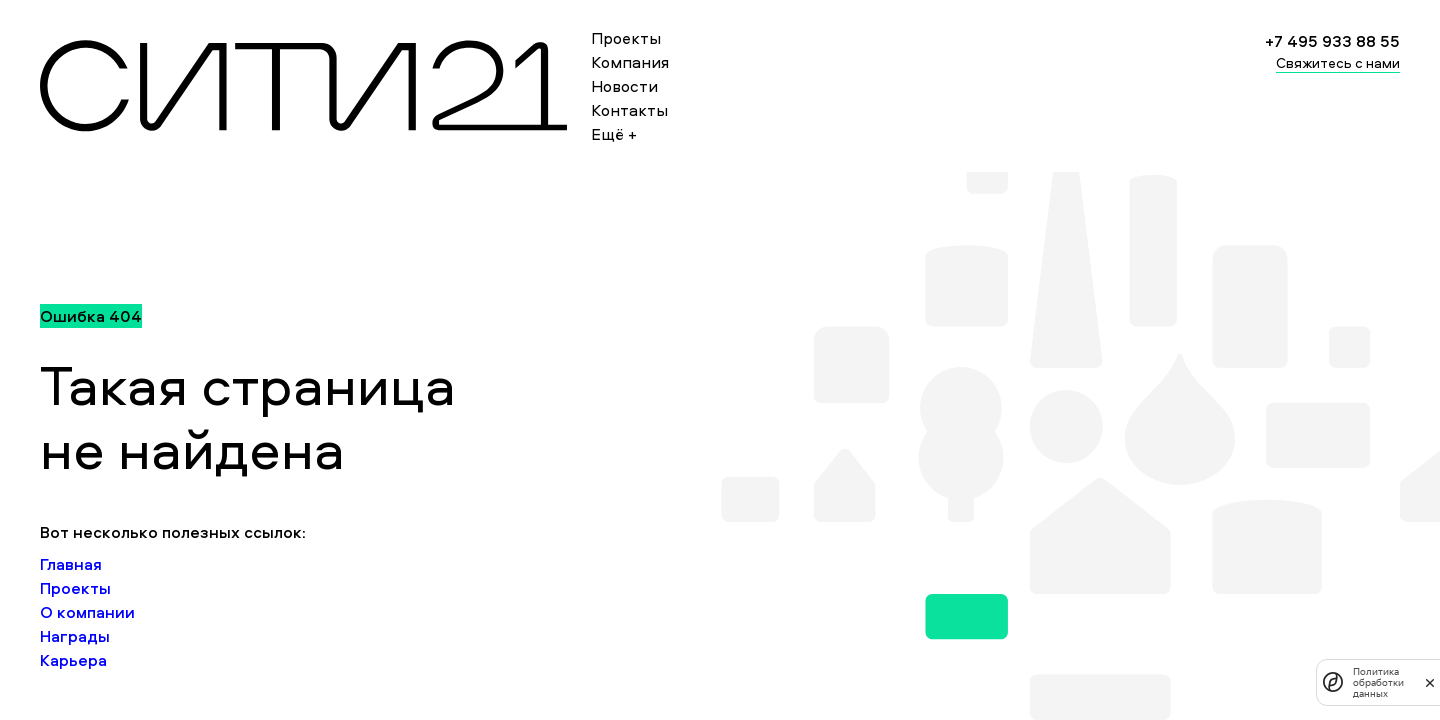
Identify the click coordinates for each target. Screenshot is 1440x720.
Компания (630, 62)
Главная (71, 564)
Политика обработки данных (1378, 682)
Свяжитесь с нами (1338, 62)
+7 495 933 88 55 (1332, 41)
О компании (87, 612)
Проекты (626, 38)
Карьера (73, 660)
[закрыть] (1430, 682)
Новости (624, 86)
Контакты (629, 110)
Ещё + (614, 134)
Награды (75, 636)
